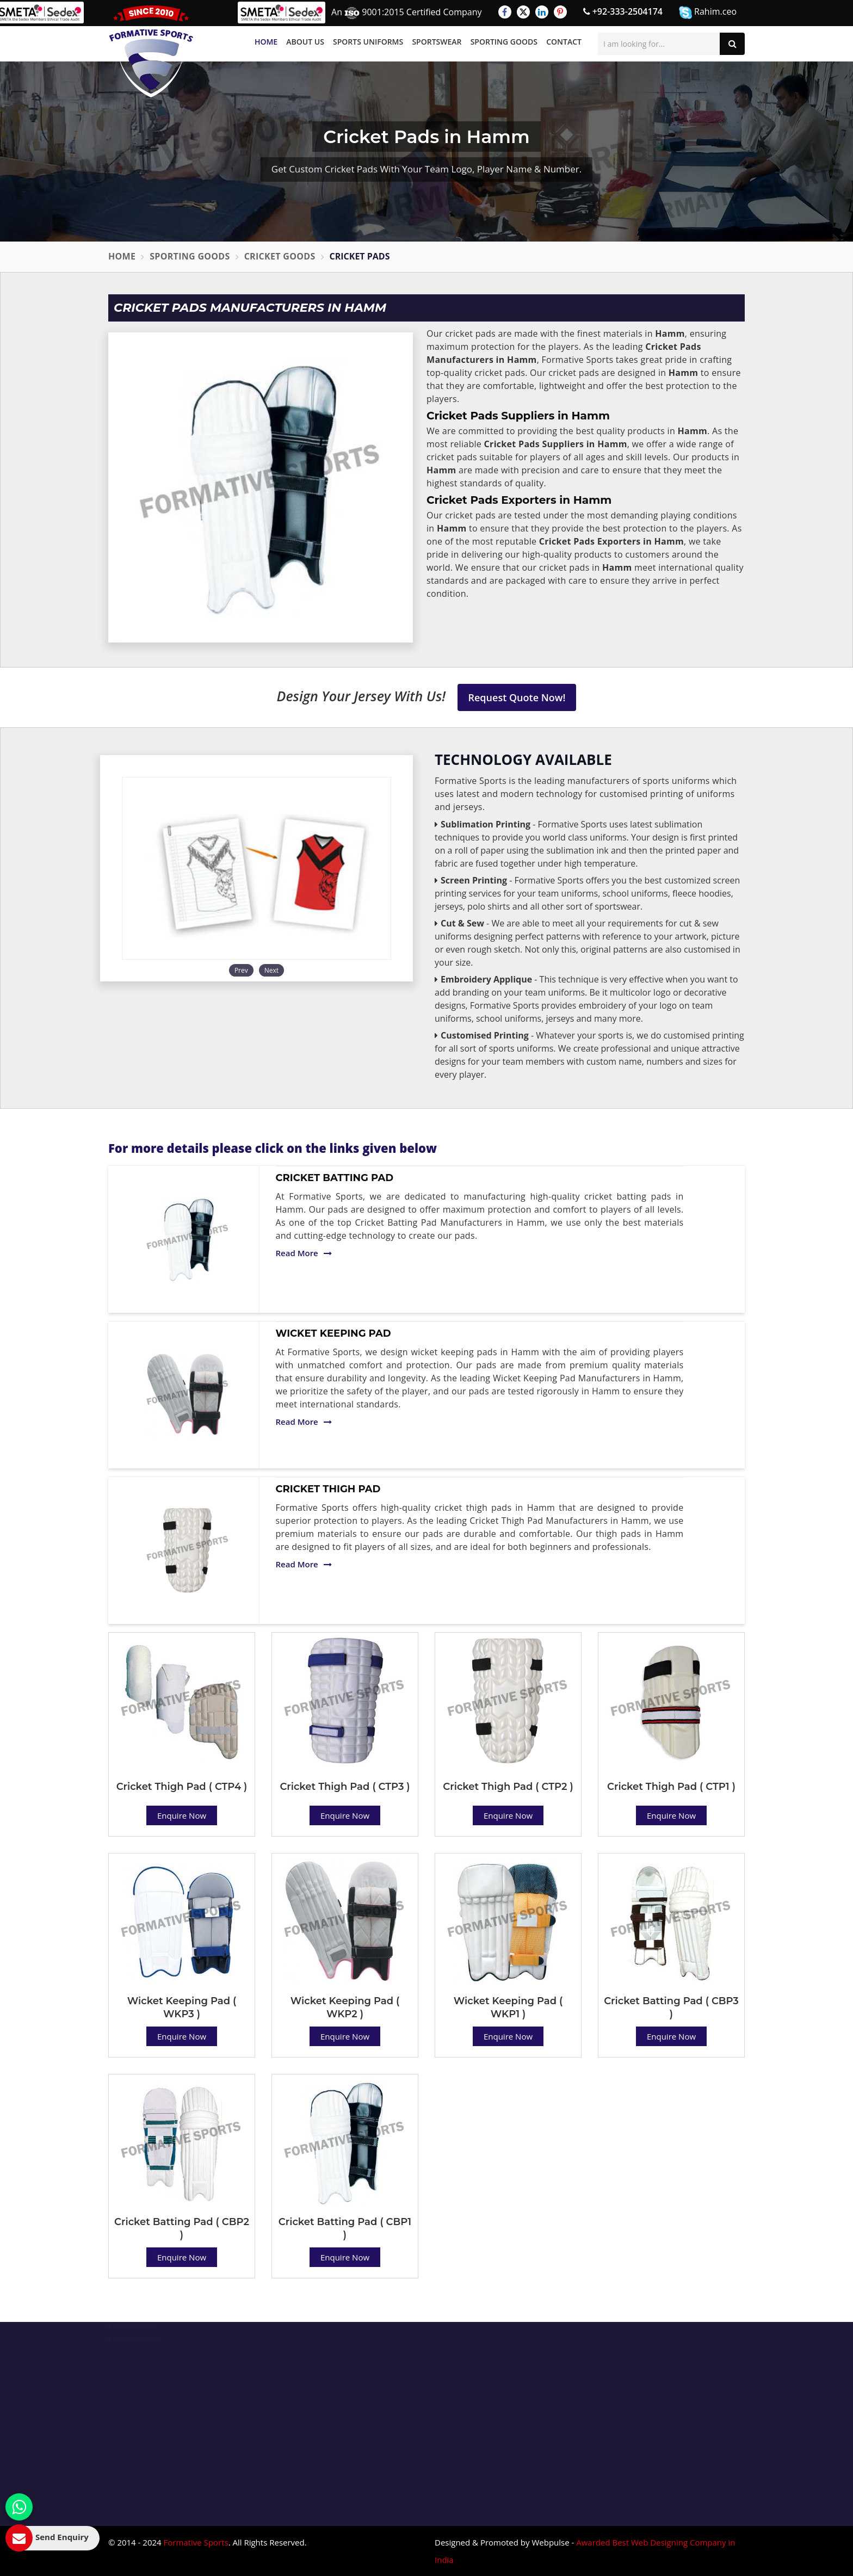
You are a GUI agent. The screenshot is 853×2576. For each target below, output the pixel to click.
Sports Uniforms (368, 41)
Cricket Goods (280, 256)
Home (266, 41)
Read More (304, 1252)
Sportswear (436, 41)
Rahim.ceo (708, 12)
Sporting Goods (504, 41)
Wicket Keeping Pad (333, 1333)
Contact (564, 41)
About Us (305, 41)
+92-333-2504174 (623, 11)
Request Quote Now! (517, 697)
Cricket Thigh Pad (328, 1489)
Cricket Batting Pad (335, 1178)
